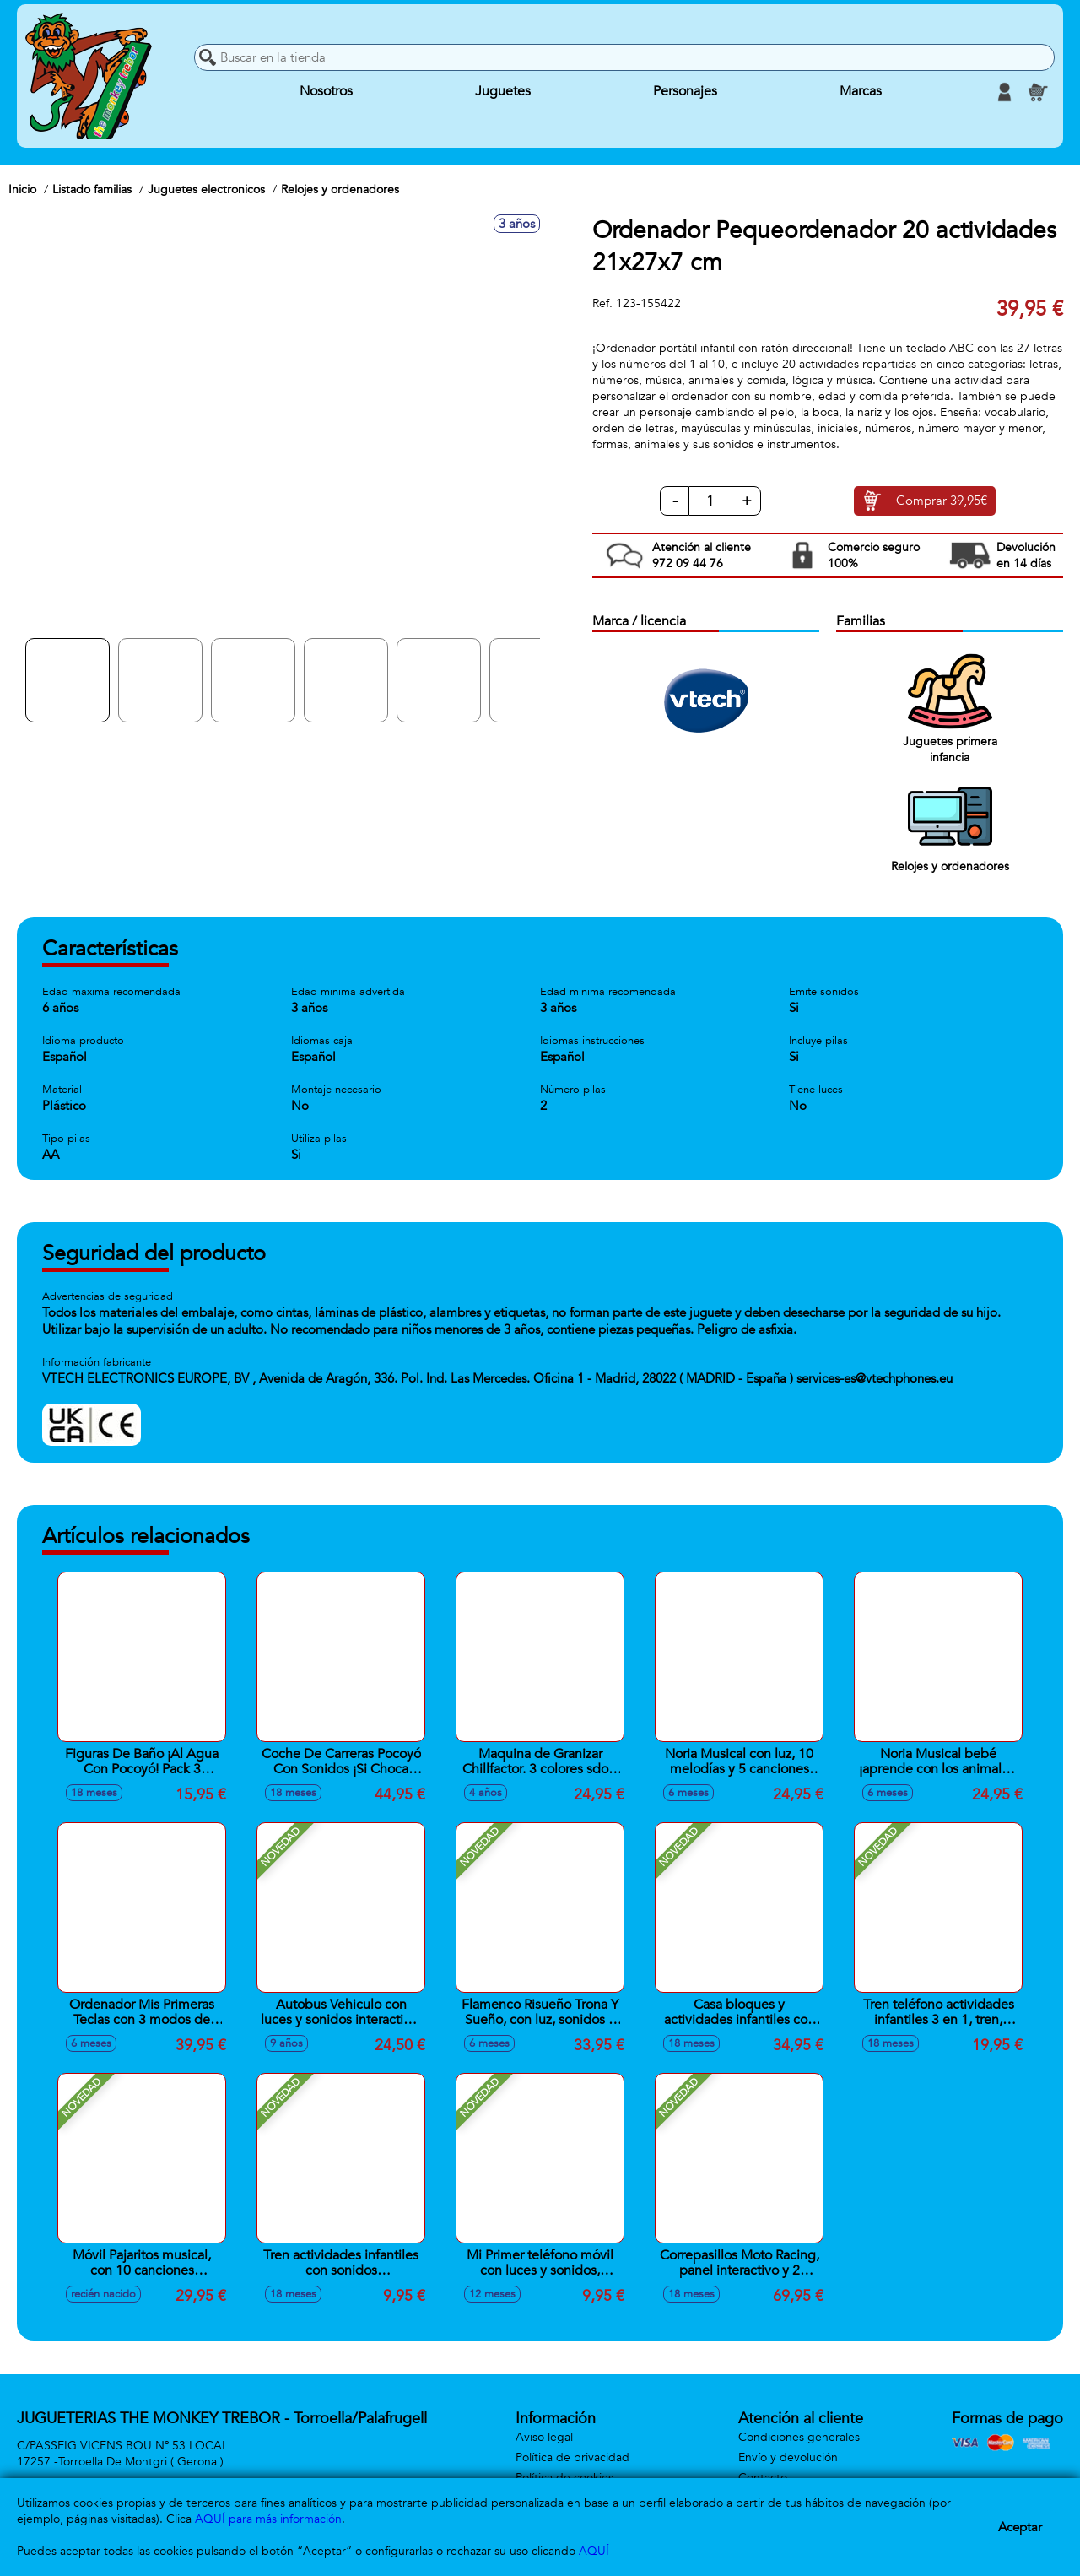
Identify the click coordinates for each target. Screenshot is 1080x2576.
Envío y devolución (788, 2457)
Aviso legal (544, 2437)
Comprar (941, 501)
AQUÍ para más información (268, 2519)
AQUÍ (594, 2551)
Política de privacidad (572, 2457)
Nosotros (326, 92)
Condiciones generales (799, 2437)
